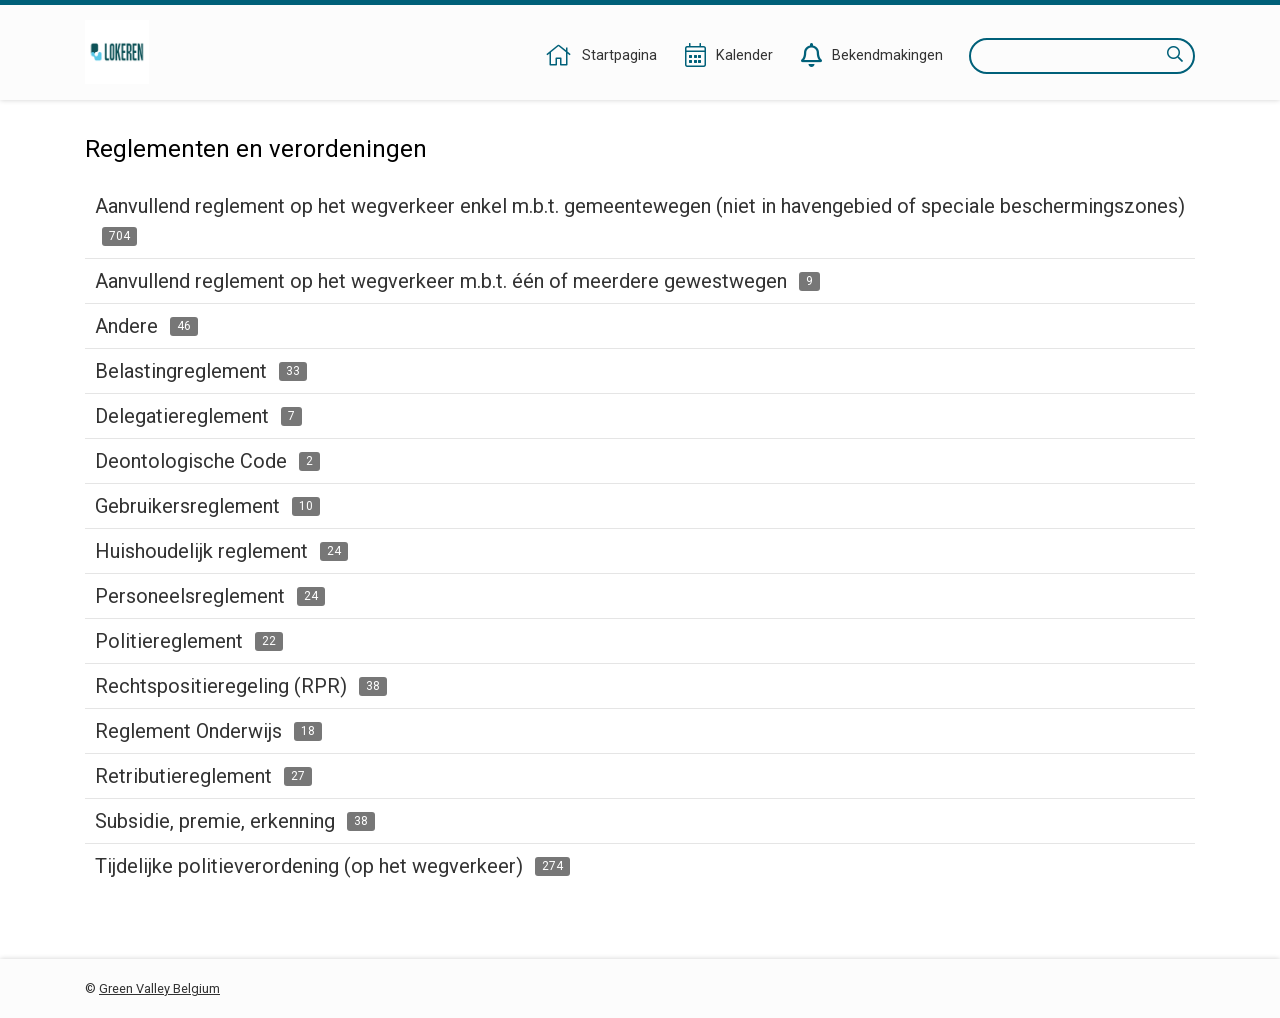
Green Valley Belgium (159, 988)
